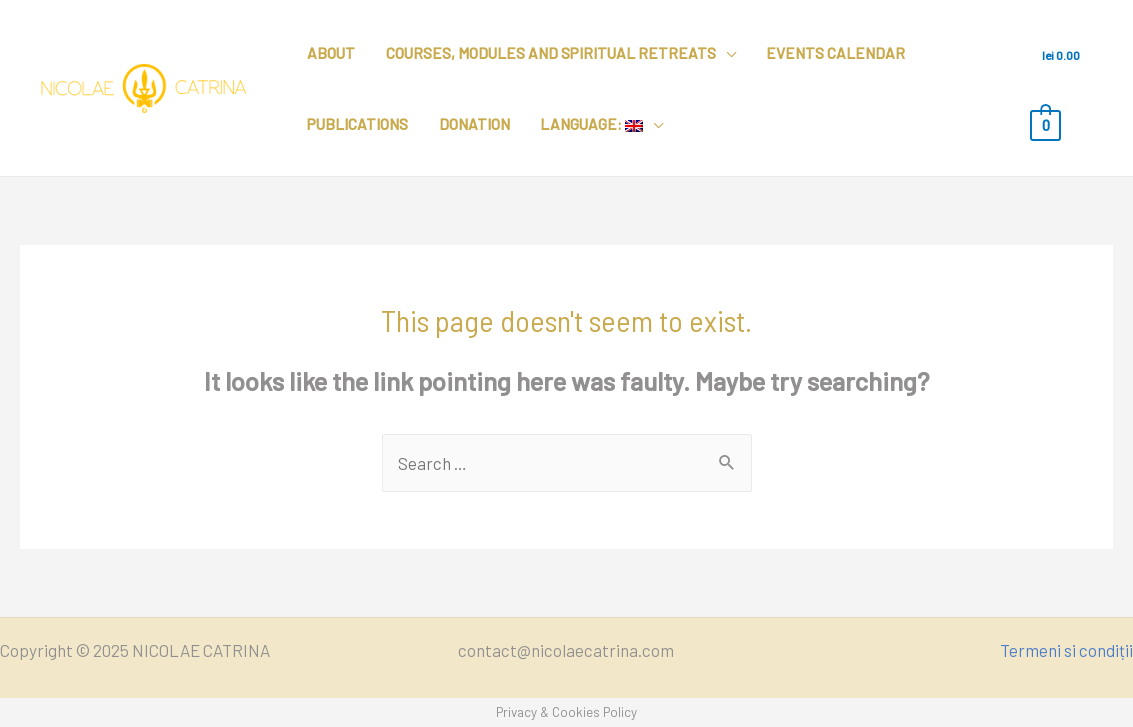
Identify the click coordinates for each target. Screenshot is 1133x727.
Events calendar (835, 53)
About (331, 53)
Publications (357, 124)
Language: (591, 124)
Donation (474, 124)
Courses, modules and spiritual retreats (551, 53)
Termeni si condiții (1066, 650)
